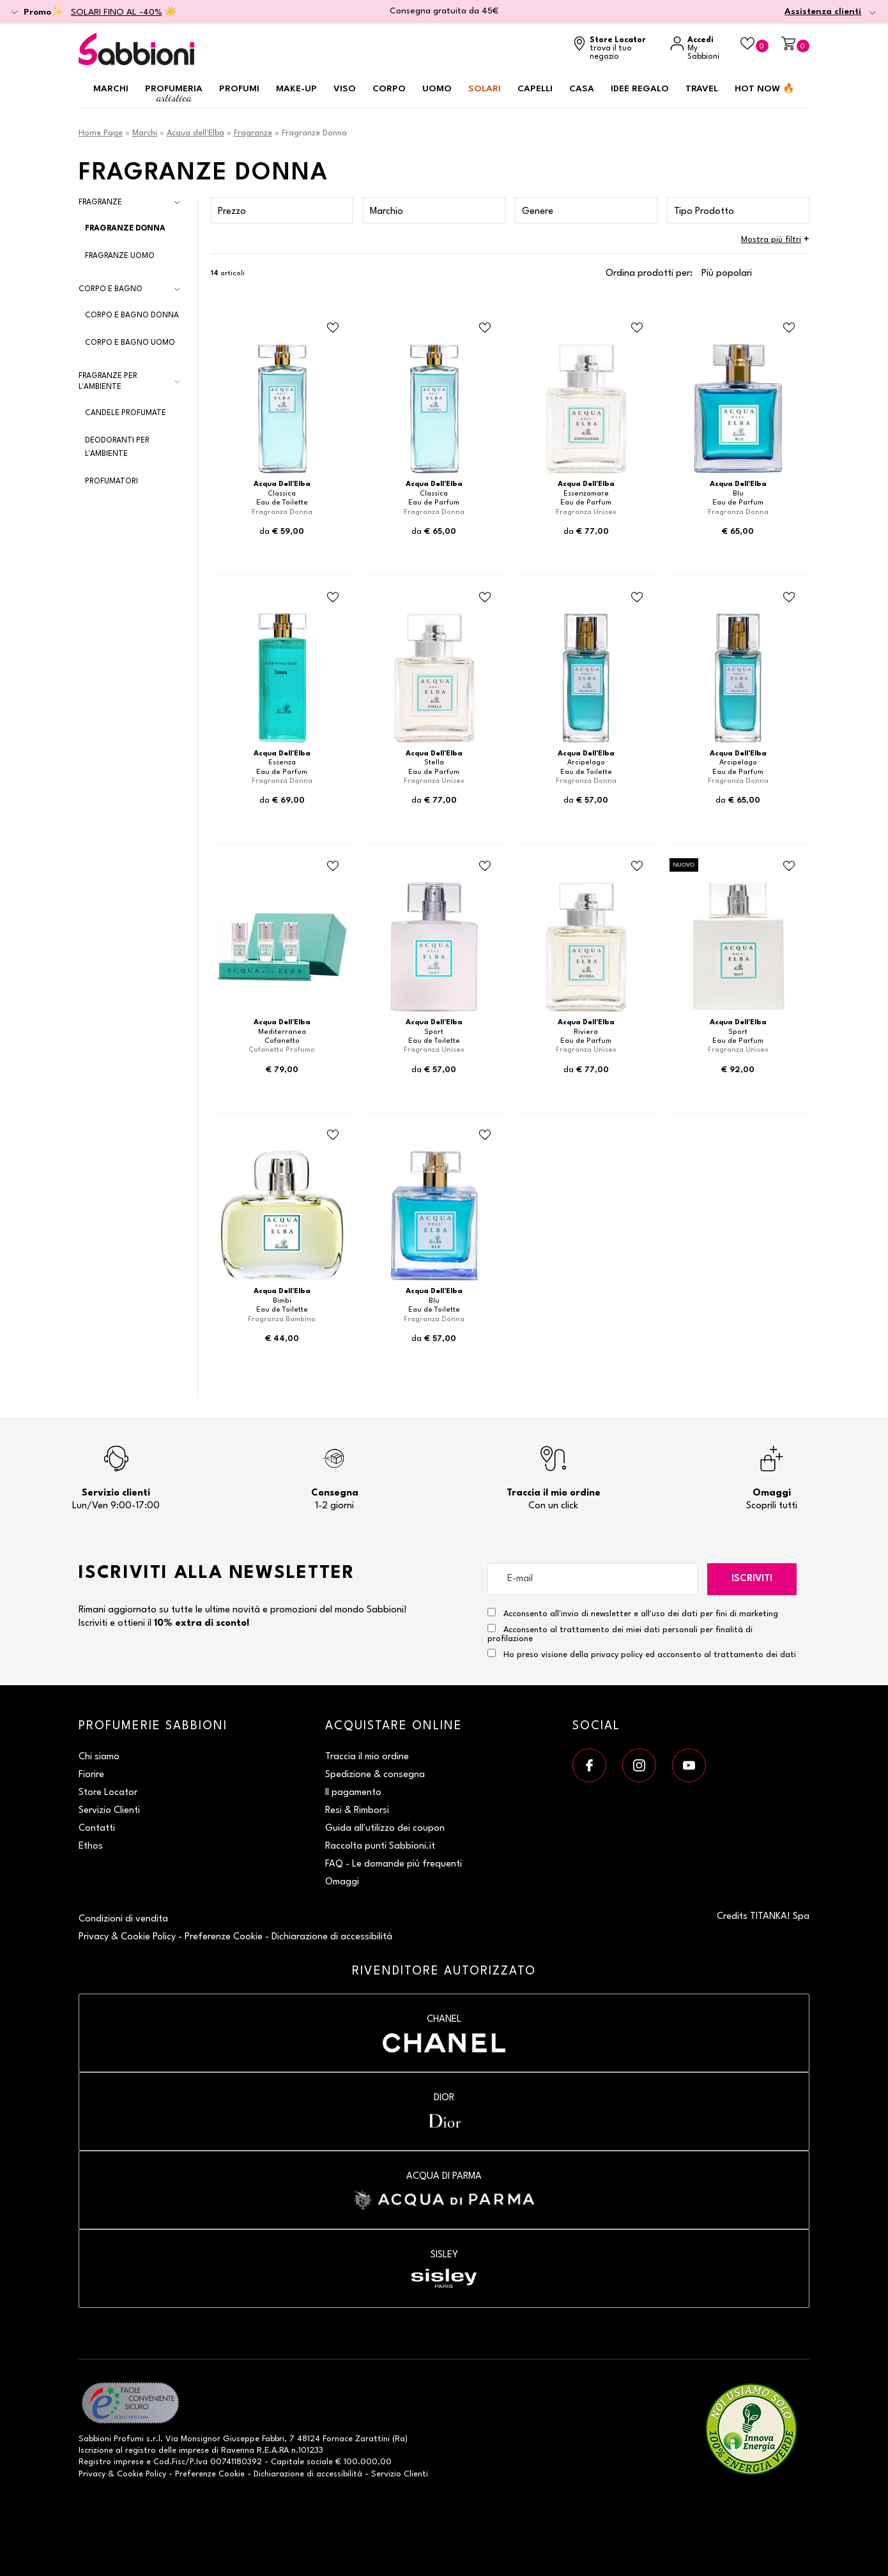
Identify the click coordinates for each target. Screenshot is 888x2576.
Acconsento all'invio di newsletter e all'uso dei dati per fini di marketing (632, 1613)
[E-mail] (592, 1579)
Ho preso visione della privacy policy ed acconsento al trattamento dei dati (649, 1655)
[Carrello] (795, 44)
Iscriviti (751, 1579)
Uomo (437, 88)
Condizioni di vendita (123, 1919)
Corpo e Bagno (110, 289)
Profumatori (111, 481)
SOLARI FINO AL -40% (116, 12)
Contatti (97, 1828)
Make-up (296, 88)
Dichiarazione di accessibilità (332, 1937)
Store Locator (108, 1793)
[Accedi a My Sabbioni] (699, 48)
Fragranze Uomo (120, 256)
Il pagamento (353, 1793)
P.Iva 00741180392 (226, 2462)
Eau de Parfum (433, 502)
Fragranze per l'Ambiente (108, 381)
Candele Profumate (125, 413)
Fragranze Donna (125, 228)
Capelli (535, 88)
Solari (484, 88)
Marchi (110, 88)
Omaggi (342, 1882)
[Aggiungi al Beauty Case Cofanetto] (333, 866)
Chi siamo (99, 1757)
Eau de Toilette (282, 502)
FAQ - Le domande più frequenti (393, 1864)
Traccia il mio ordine (367, 1757)
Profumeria (174, 94)
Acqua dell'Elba (195, 133)
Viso (344, 88)
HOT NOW (765, 88)
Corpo (389, 88)
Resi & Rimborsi (357, 1810)
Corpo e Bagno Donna (132, 315)
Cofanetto (282, 1041)
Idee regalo (640, 88)
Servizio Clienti (109, 1810)
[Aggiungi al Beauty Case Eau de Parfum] (485, 328)
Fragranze (253, 133)
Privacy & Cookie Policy (127, 1937)
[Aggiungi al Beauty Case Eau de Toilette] (333, 328)
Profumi (239, 88)
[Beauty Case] (754, 44)
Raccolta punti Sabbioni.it (380, 1846)
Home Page (101, 133)
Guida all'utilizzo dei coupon (385, 1828)
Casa (581, 88)
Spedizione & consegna (375, 1775)
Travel (701, 88)
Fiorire (91, 1775)
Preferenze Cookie (224, 1937)
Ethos (91, 1846)
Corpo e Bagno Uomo (130, 343)
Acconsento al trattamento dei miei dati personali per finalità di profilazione (620, 1633)
